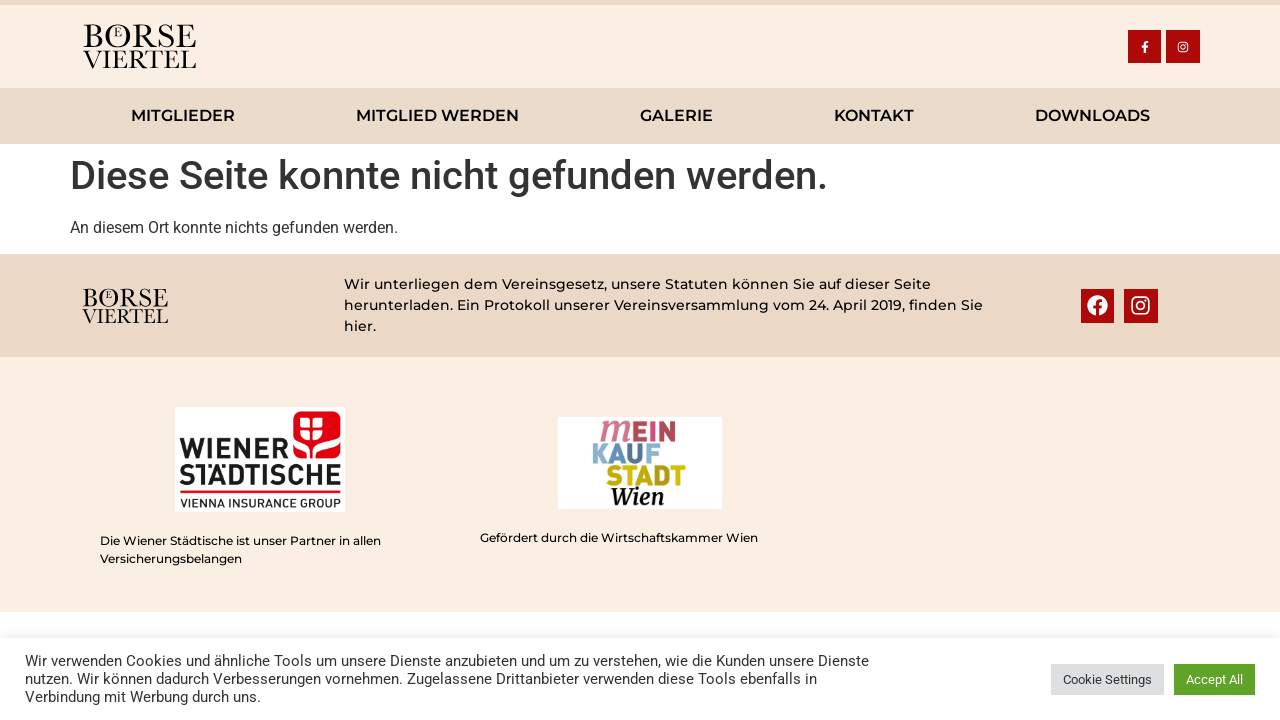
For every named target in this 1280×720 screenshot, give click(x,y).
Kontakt (874, 115)
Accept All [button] (1214, 679)
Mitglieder (183, 115)
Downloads (1092, 115)
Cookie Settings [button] (1107, 679)
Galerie (676, 115)
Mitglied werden (437, 115)
